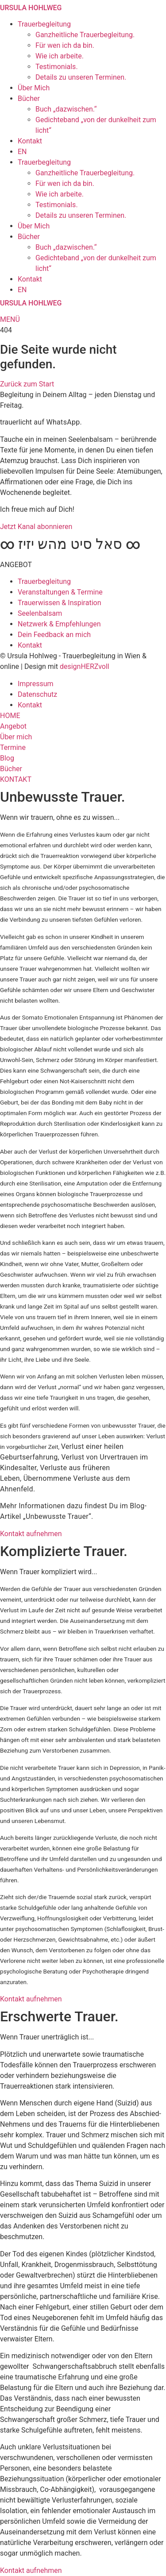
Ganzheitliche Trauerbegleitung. (85, 35)
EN (22, 151)
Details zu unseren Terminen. (80, 77)
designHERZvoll (84, 666)
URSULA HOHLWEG (31, 8)
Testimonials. (56, 66)
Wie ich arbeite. (59, 56)
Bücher (29, 98)
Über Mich (34, 88)
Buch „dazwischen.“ (66, 109)
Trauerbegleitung (44, 24)
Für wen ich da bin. (64, 45)
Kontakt (30, 141)
